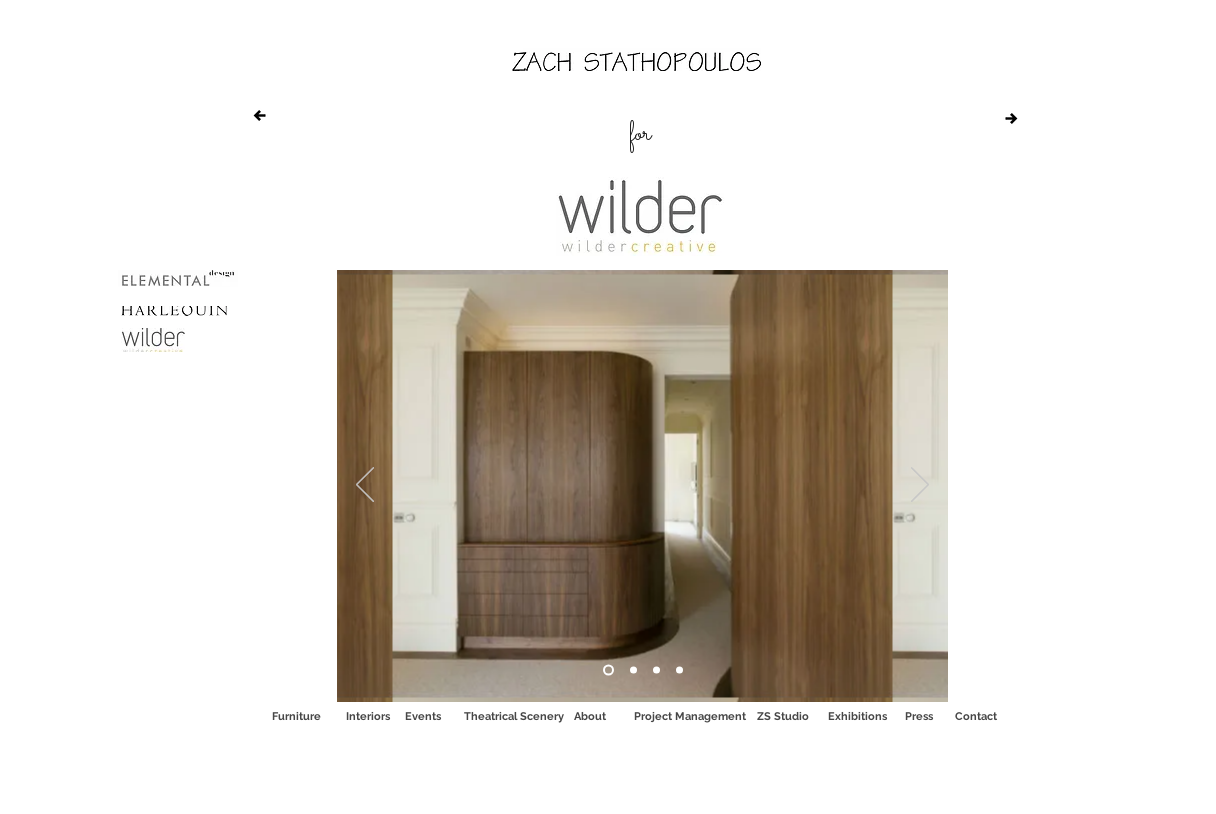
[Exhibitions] (857, 716)
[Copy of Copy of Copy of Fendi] (656, 670)
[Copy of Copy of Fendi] (633, 670)
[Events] (423, 716)
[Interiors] (368, 716)
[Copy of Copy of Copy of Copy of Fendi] (679, 670)
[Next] (920, 486)
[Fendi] (608, 670)
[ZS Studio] (782, 716)
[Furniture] (296, 716)
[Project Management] (690, 716)
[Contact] (976, 716)
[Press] (919, 716)
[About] (590, 716)
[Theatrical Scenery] (514, 716)
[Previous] (365, 486)
